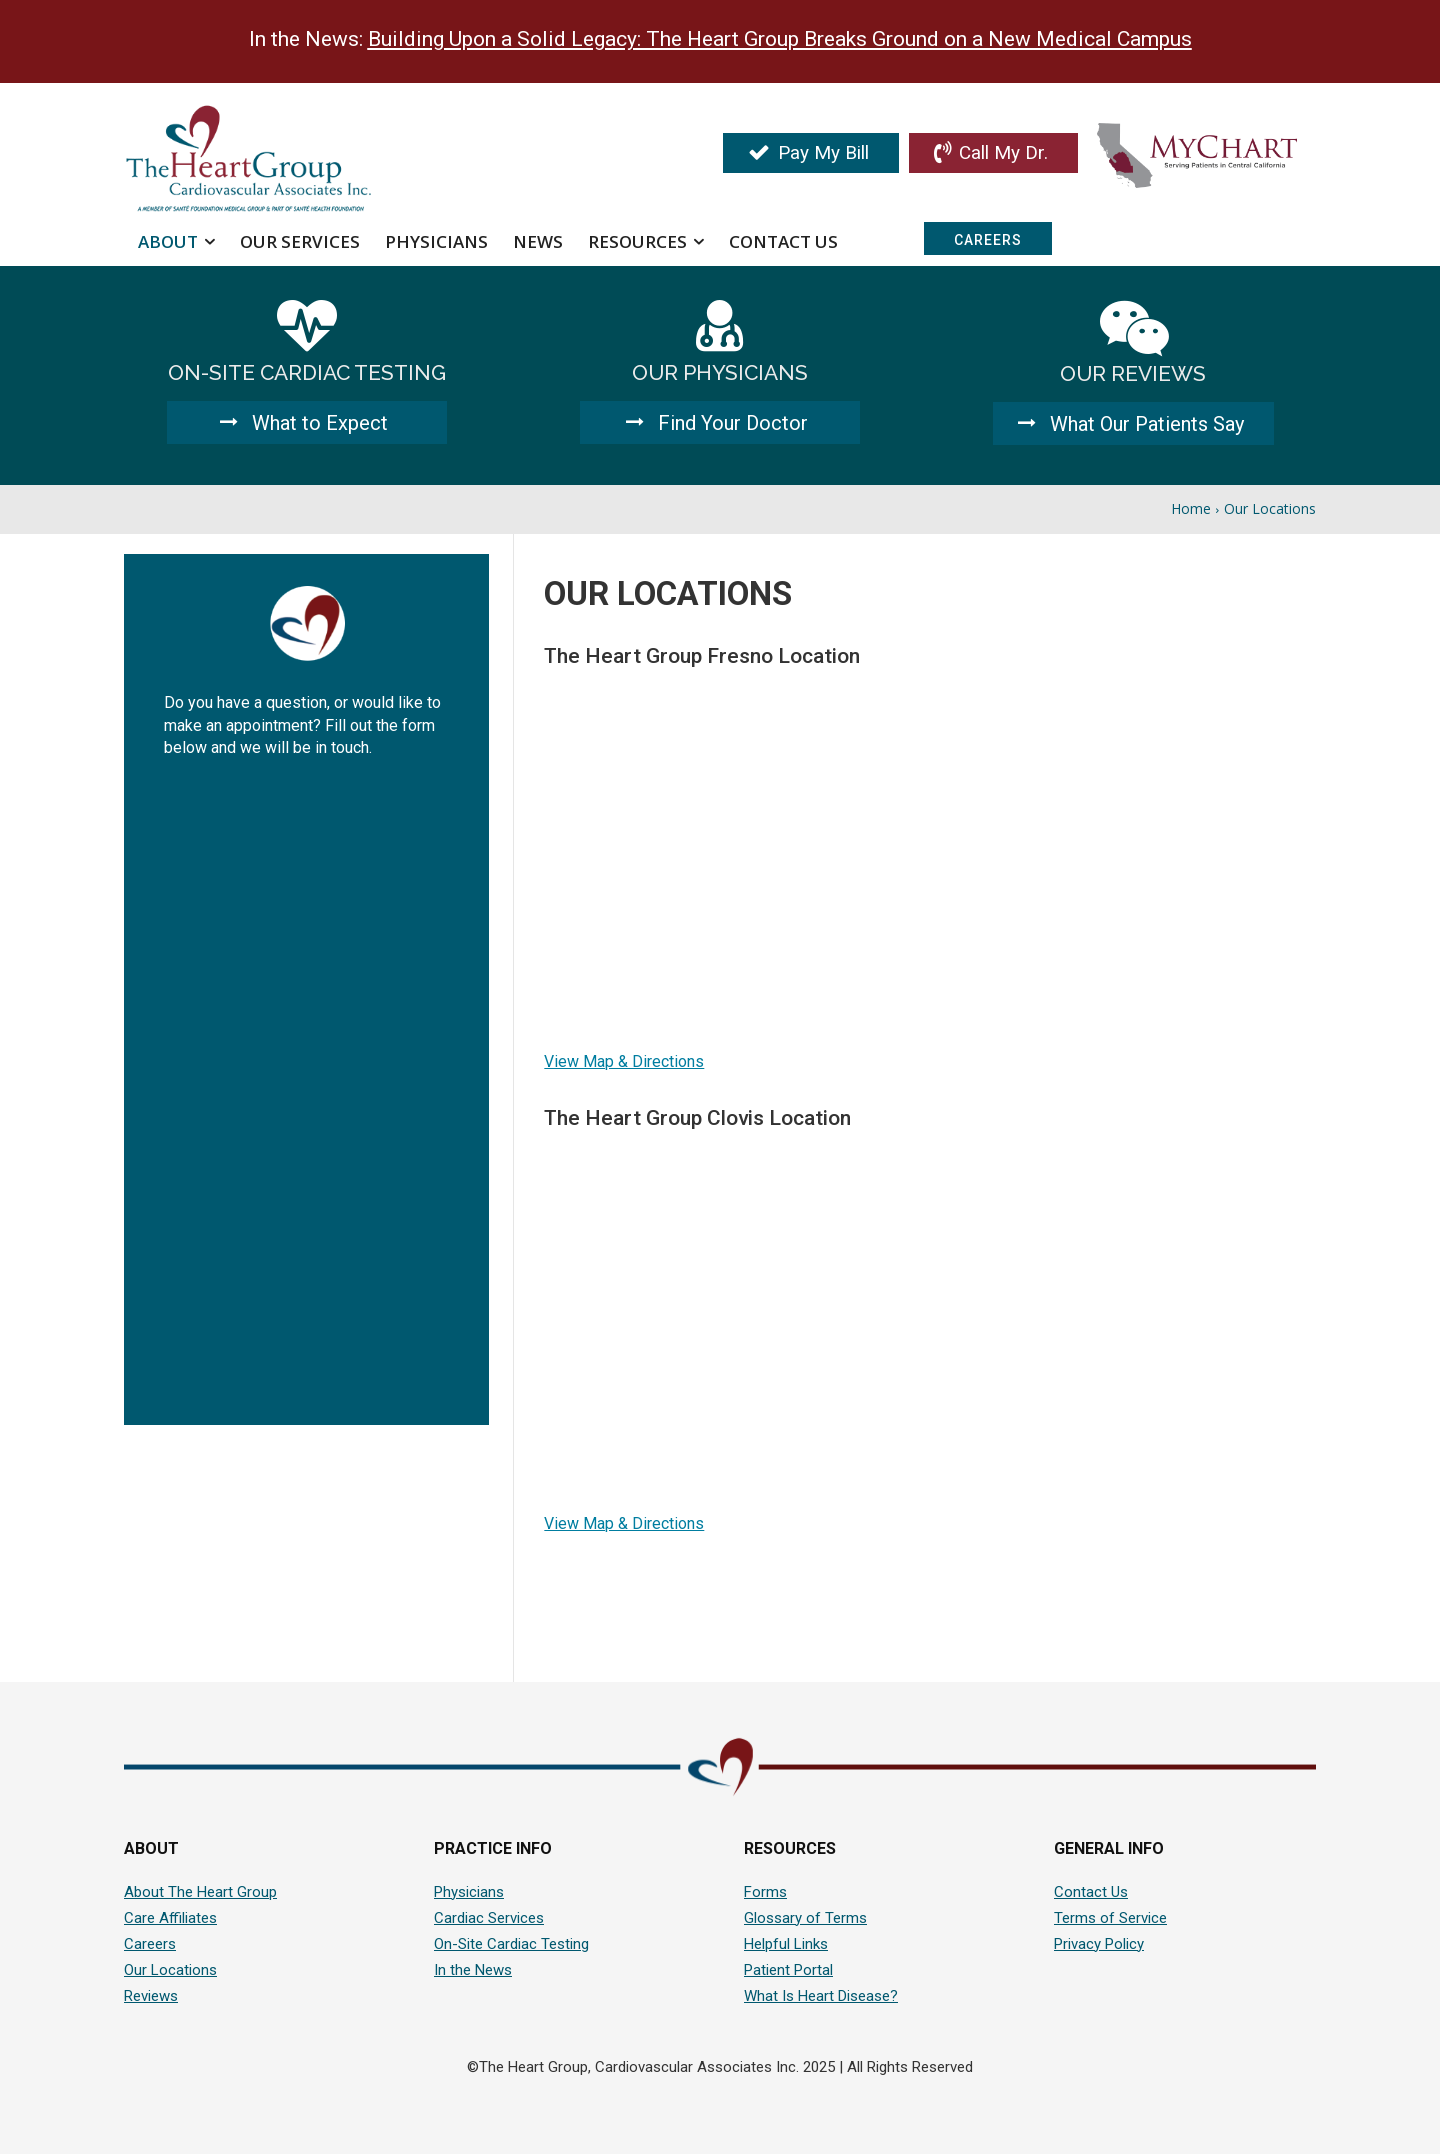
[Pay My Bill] (811, 153)
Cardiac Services (489, 1918)
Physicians (469, 1892)
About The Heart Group (200, 1892)
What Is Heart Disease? (821, 1996)
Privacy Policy (1099, 1944)
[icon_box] (306, 346)
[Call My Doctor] (993, 153)
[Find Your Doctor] (720, 423)
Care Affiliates (170, 1918)
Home (1191, 508)
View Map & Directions (624, 1061)
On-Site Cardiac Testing (511, 1944)
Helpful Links (786, 1944)
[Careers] (988, 238)
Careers (150, 1944)
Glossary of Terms (805, 1918)
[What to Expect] (307, 423)
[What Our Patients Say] (1133, 424)
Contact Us (1091, 1892)
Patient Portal (788, 1970)
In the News (473, 1970)
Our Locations (170, 1970)
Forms (765, 1892)
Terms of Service (1110, 1918)
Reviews (151, 1996)
